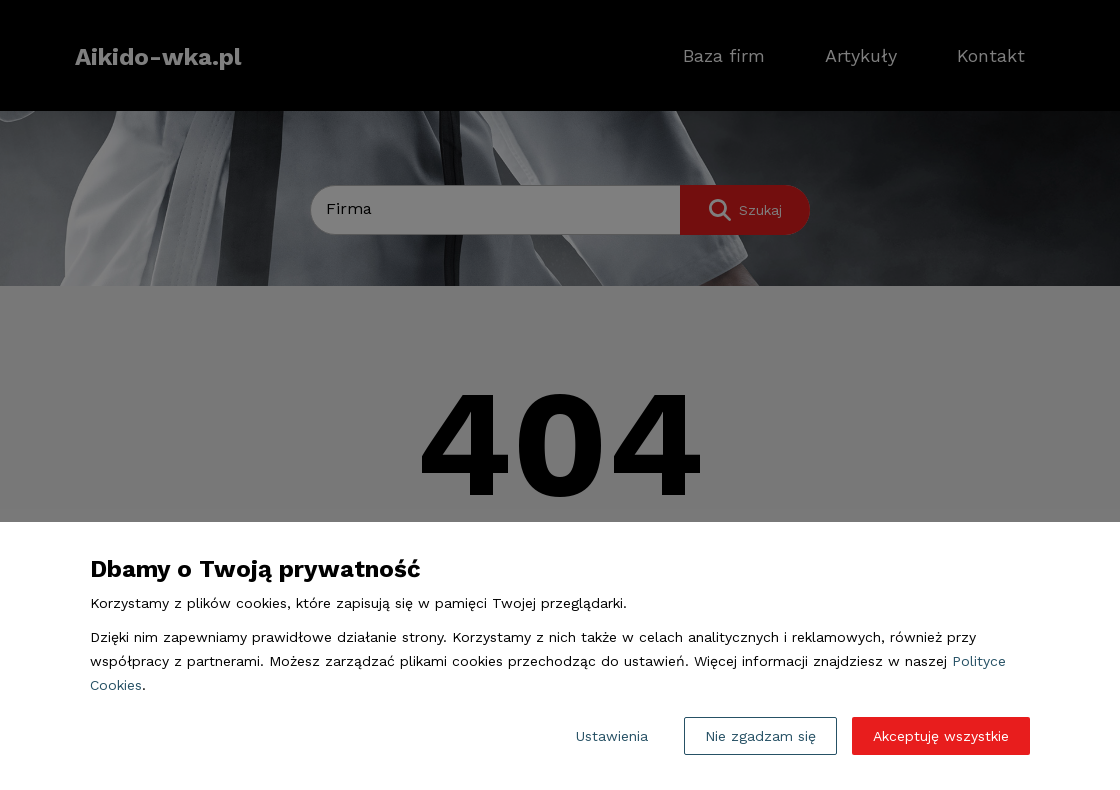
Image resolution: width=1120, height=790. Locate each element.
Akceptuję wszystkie (941, 736)
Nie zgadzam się (760, 736)
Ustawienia (612, 736)
